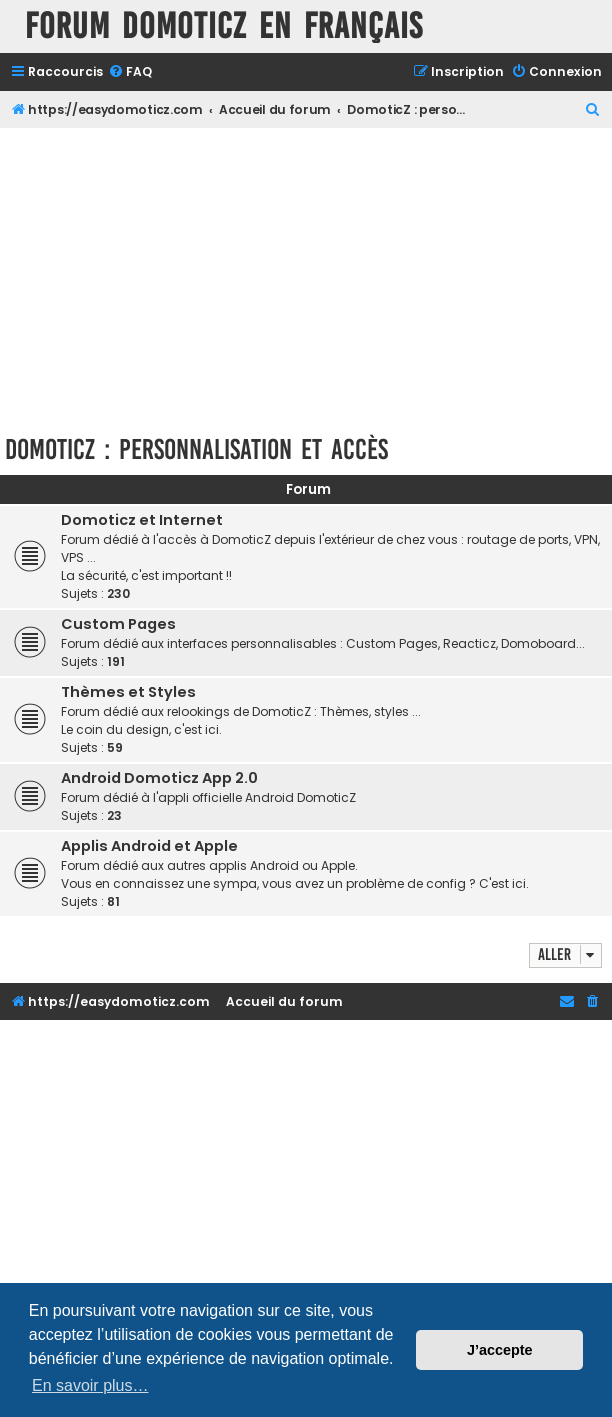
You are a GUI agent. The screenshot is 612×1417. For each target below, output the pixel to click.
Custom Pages (118, 624)
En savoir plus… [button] (90, 1385)
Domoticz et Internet (142, 520)
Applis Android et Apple (149, 846)
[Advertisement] (308, 278)
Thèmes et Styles (128, 692)
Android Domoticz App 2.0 (159, 778)
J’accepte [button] (500, 1350)
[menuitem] (130, 72)
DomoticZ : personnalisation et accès (196, 449)
